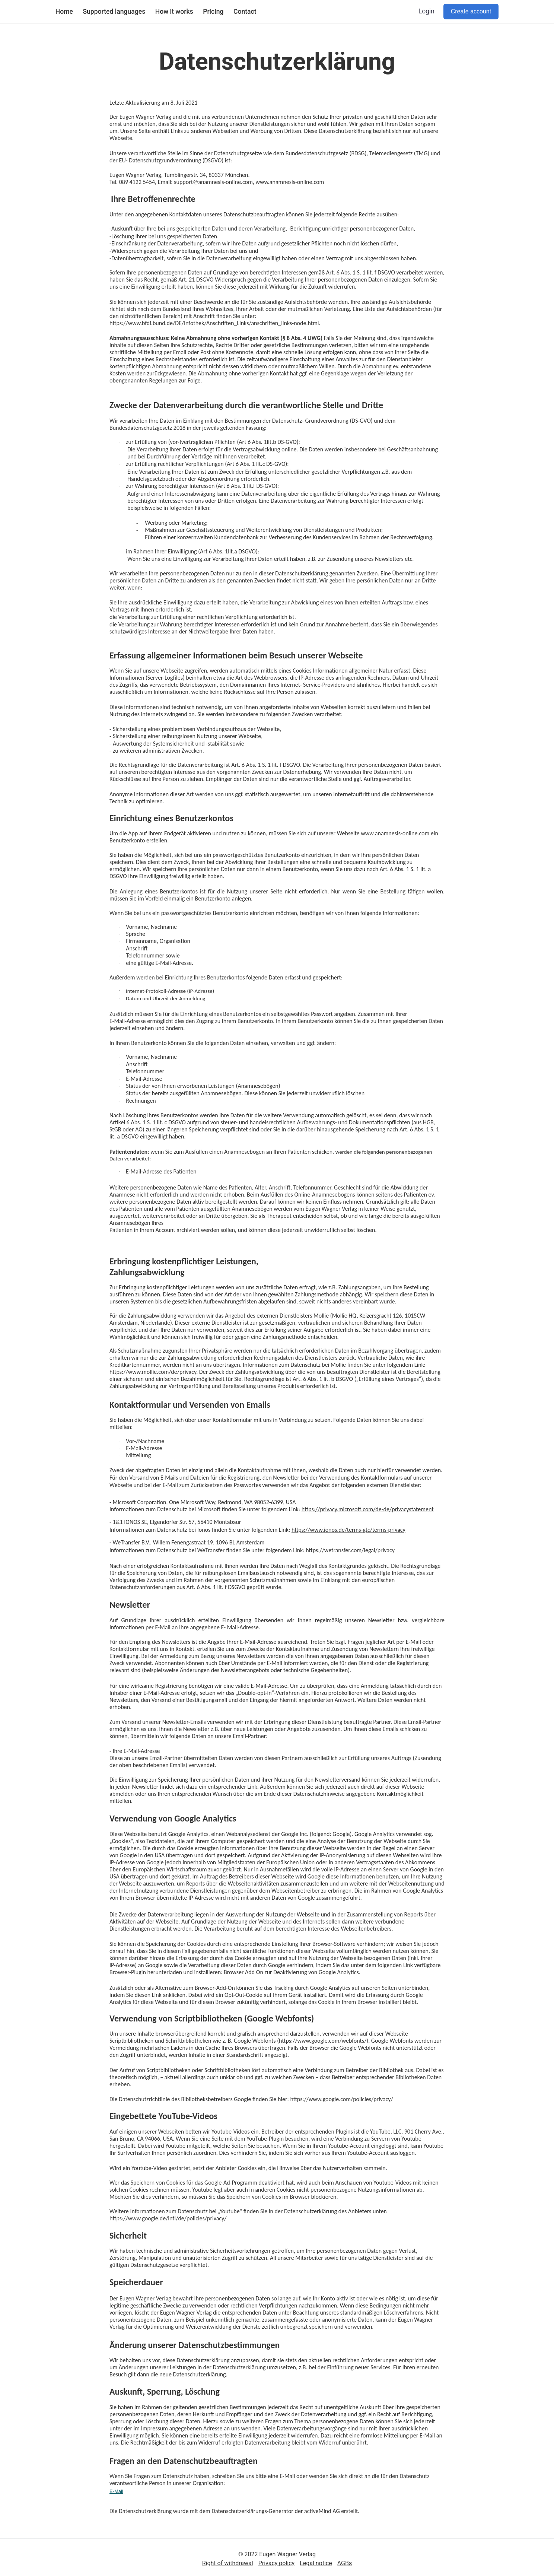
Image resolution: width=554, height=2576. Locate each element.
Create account (471, 11)
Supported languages (114, 11)
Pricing (213, 11)
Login (426, 11)
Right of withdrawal (227, 2563)
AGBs (344, 2563)
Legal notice (316, 2563)
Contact (245, 11)
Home (64, 11)
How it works (174, 11)
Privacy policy (276, 2563)
